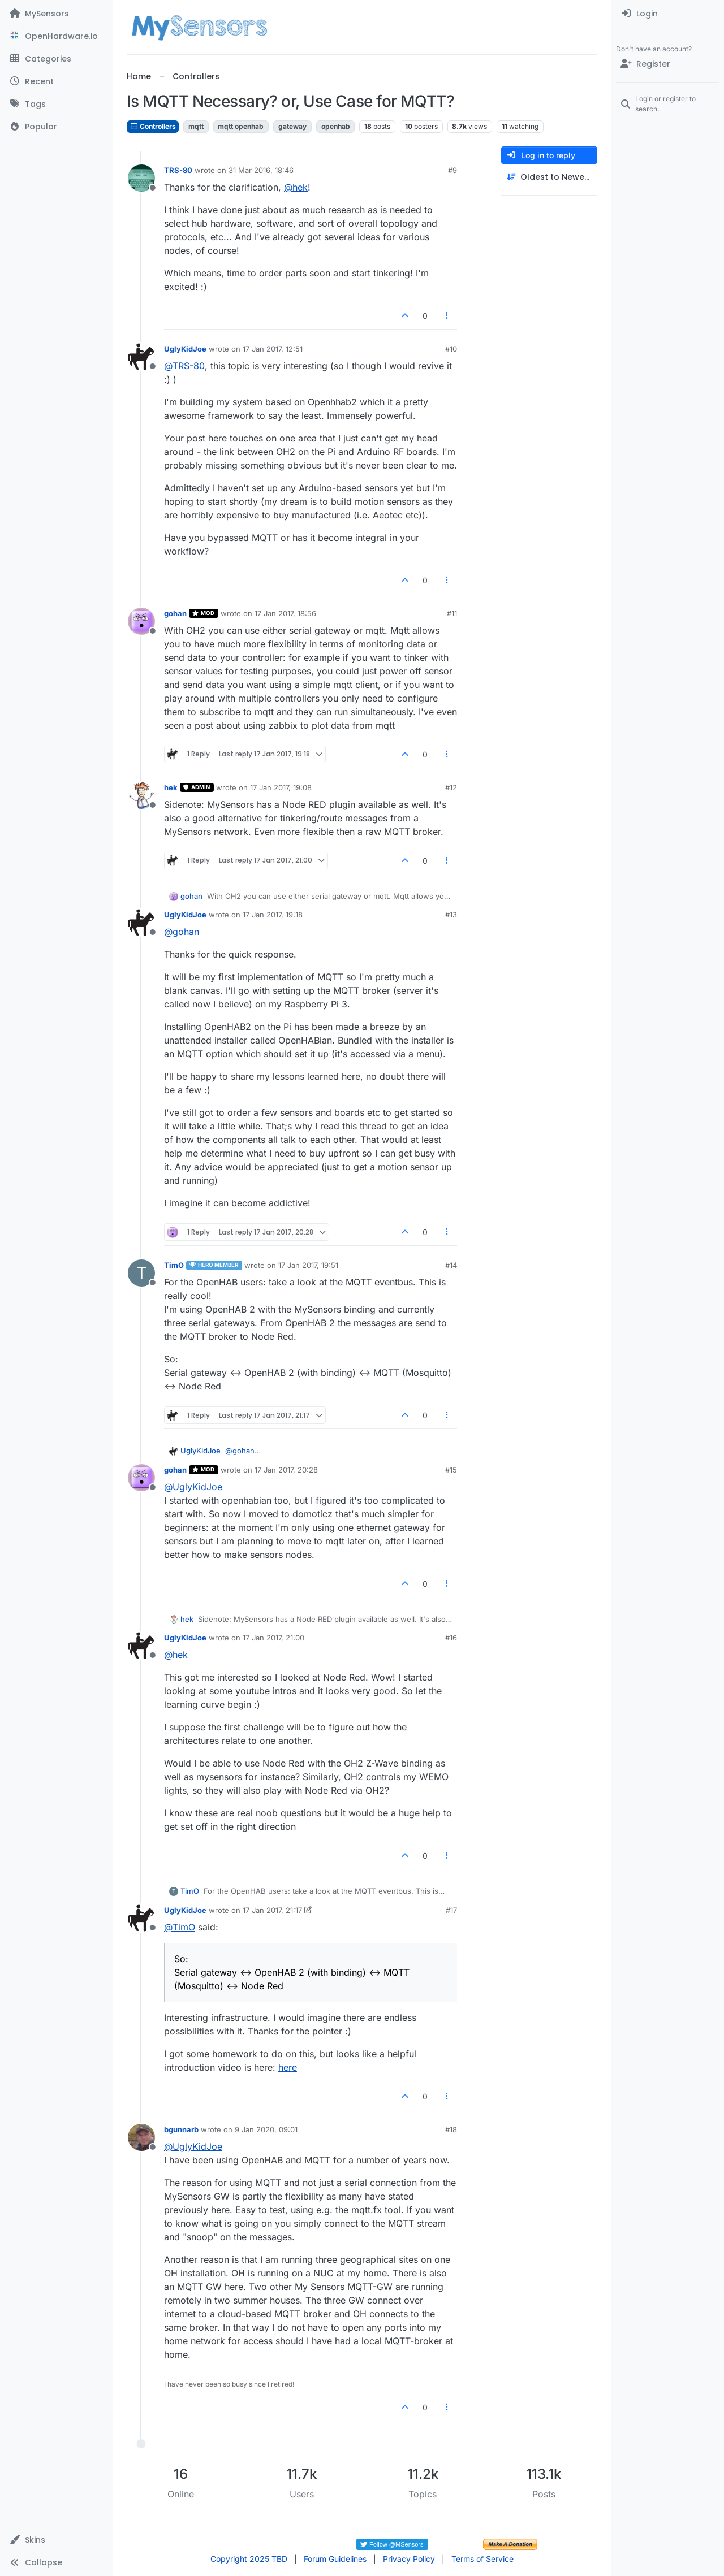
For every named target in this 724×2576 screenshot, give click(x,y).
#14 (451, 1265)
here (287, 2067)
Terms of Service (482, 2559)
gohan (175, 613)
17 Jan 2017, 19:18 (273, 914)
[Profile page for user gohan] (141, 621)
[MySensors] (56, 14)
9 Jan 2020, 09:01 (266, 2129)
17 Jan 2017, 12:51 (273, 348)
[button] (56, 2540)
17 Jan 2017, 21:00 (273, 1637)
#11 (452, 613)
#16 (451, 1637)
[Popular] (56, 127)
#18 (451, 2129)
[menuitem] (667, 14)
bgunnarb (181, 2129)
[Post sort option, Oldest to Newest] (549, 177)
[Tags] (56, 104)
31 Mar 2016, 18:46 (261, 170)
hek (171, 787)
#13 (451, 914)
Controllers (153, 126)
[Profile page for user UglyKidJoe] (141, 356)
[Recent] (56, 81)
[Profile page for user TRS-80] (141, 178)
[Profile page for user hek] (141, 795)
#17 (451, 1910)
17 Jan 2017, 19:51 (308, 1265)
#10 (451, 348)
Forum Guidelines (335, 2559)
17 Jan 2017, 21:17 (272, 1910)
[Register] (667, 64)
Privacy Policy (409, 2559)
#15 (451, 1469)
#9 (452, 170)
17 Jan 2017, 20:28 (286, 1469)
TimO (174, 1265)
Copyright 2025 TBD (248, 2559)
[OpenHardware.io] (56, 36)
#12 (451, 787)
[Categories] (56, 59)
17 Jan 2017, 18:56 (285, 613)
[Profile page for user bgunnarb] (141, 2137)
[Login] (667, 14)
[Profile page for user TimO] (141, 1273)
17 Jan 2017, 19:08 (281, 787)
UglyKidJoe (185, 348)
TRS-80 (178, 170)
